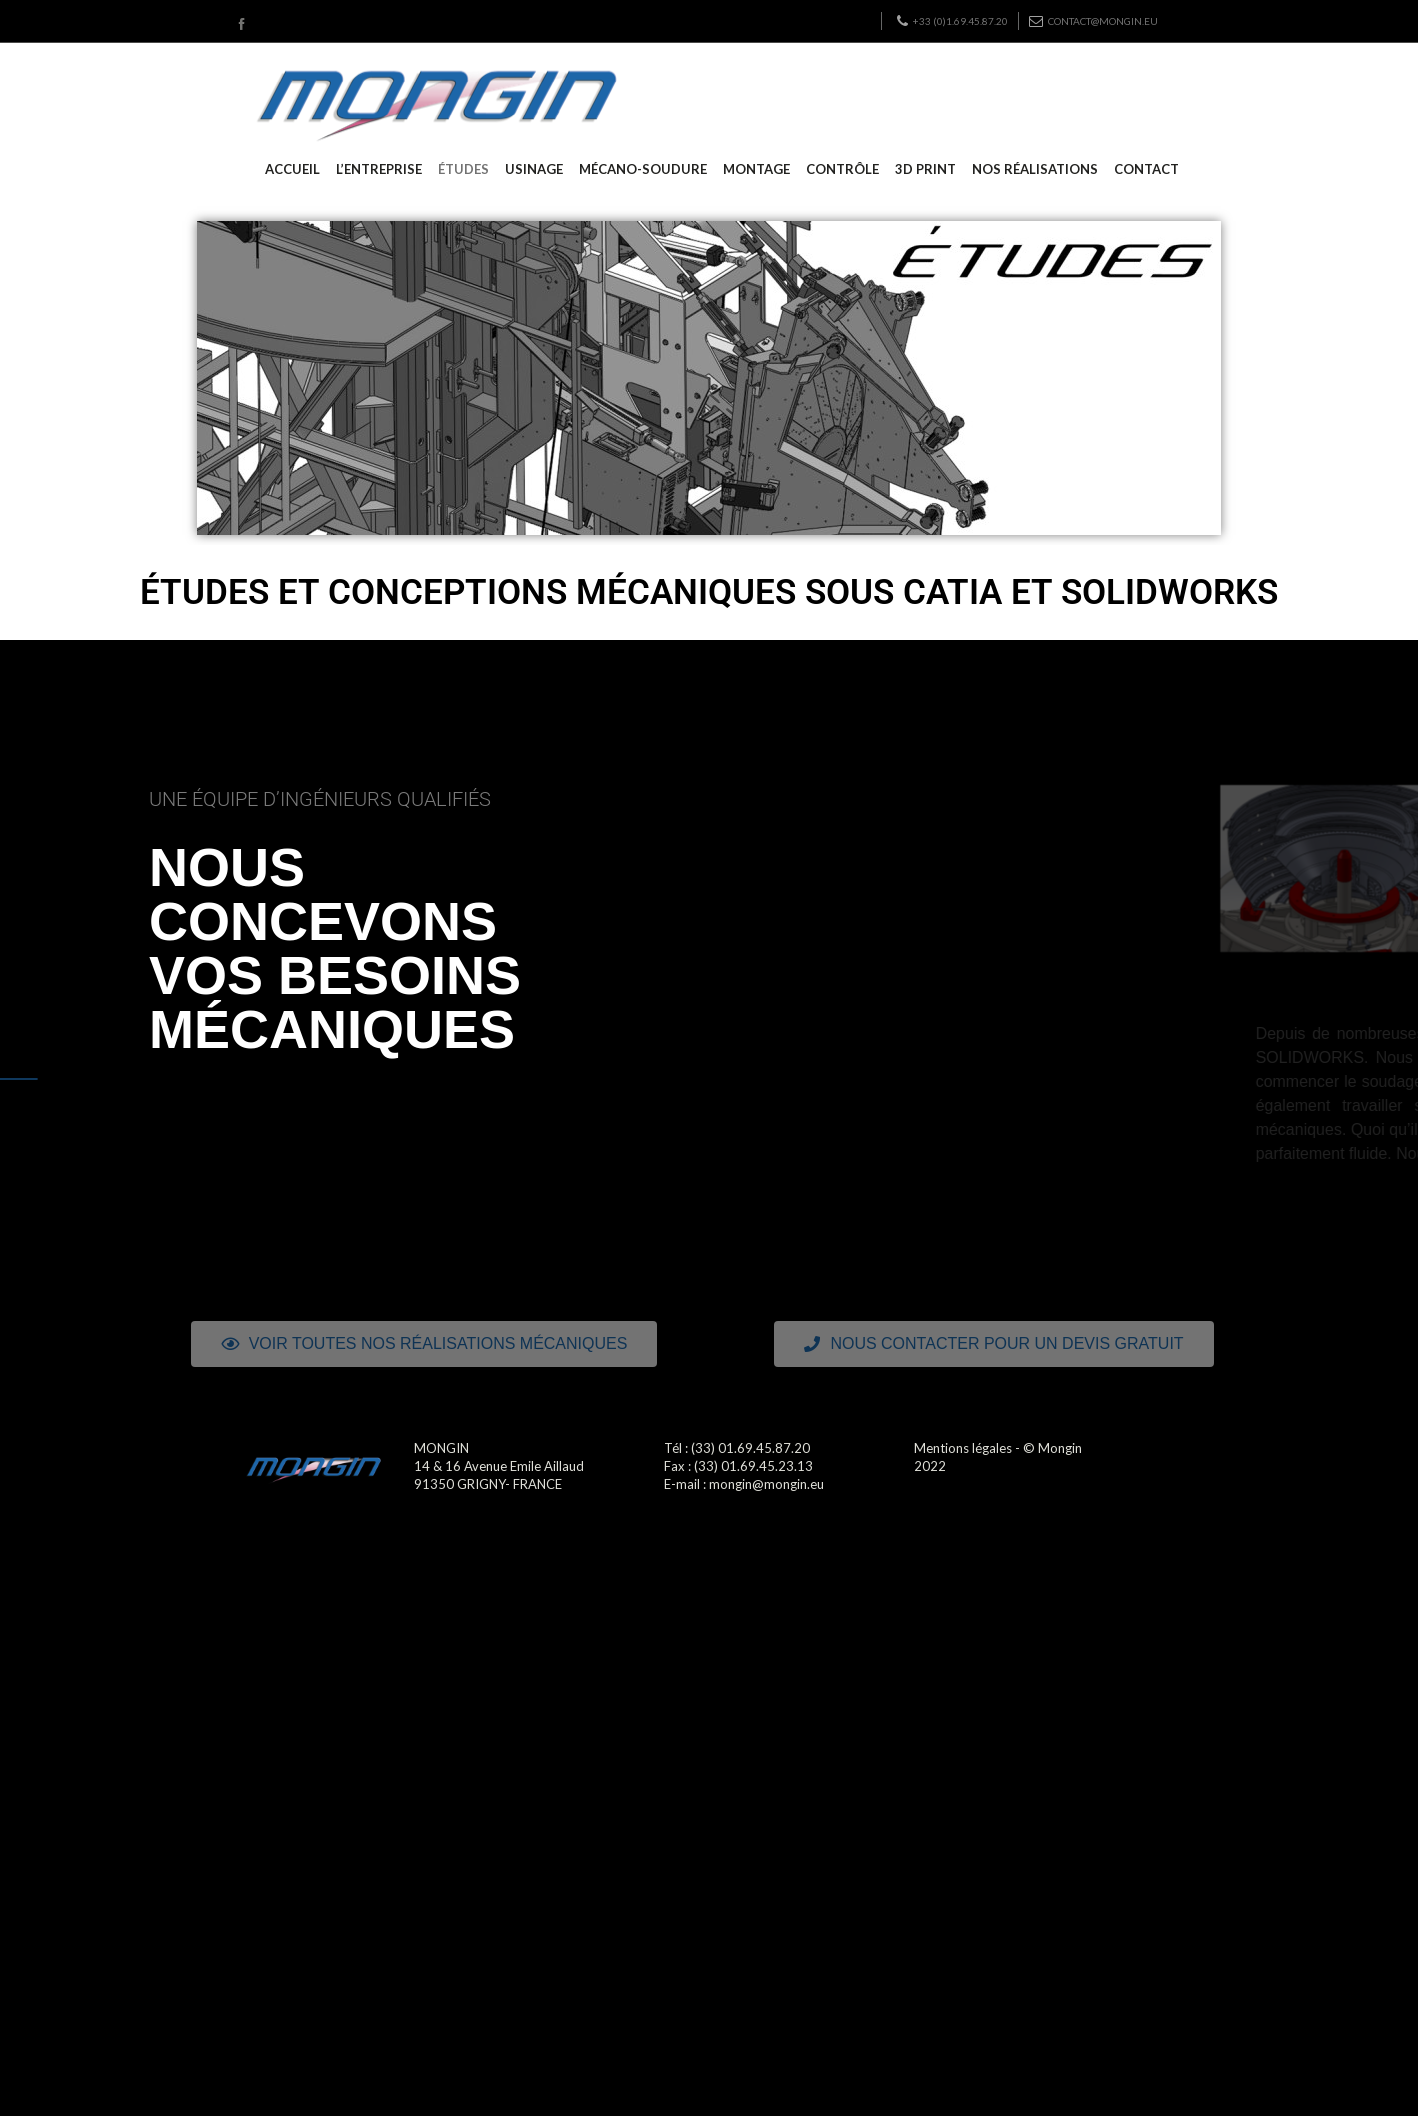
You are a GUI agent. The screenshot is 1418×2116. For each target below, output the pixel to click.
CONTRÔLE (842, 169)
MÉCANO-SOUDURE (643, 169)
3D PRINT (925, 169)
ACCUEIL (292, 169)
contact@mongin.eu (1093, 21)
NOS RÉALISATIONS (1035, 169)
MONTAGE (756, 169)
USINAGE (534, 169)
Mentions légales (963, 1448)
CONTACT (1146, 169)
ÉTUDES (463, 169)
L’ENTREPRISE (379, 169)
